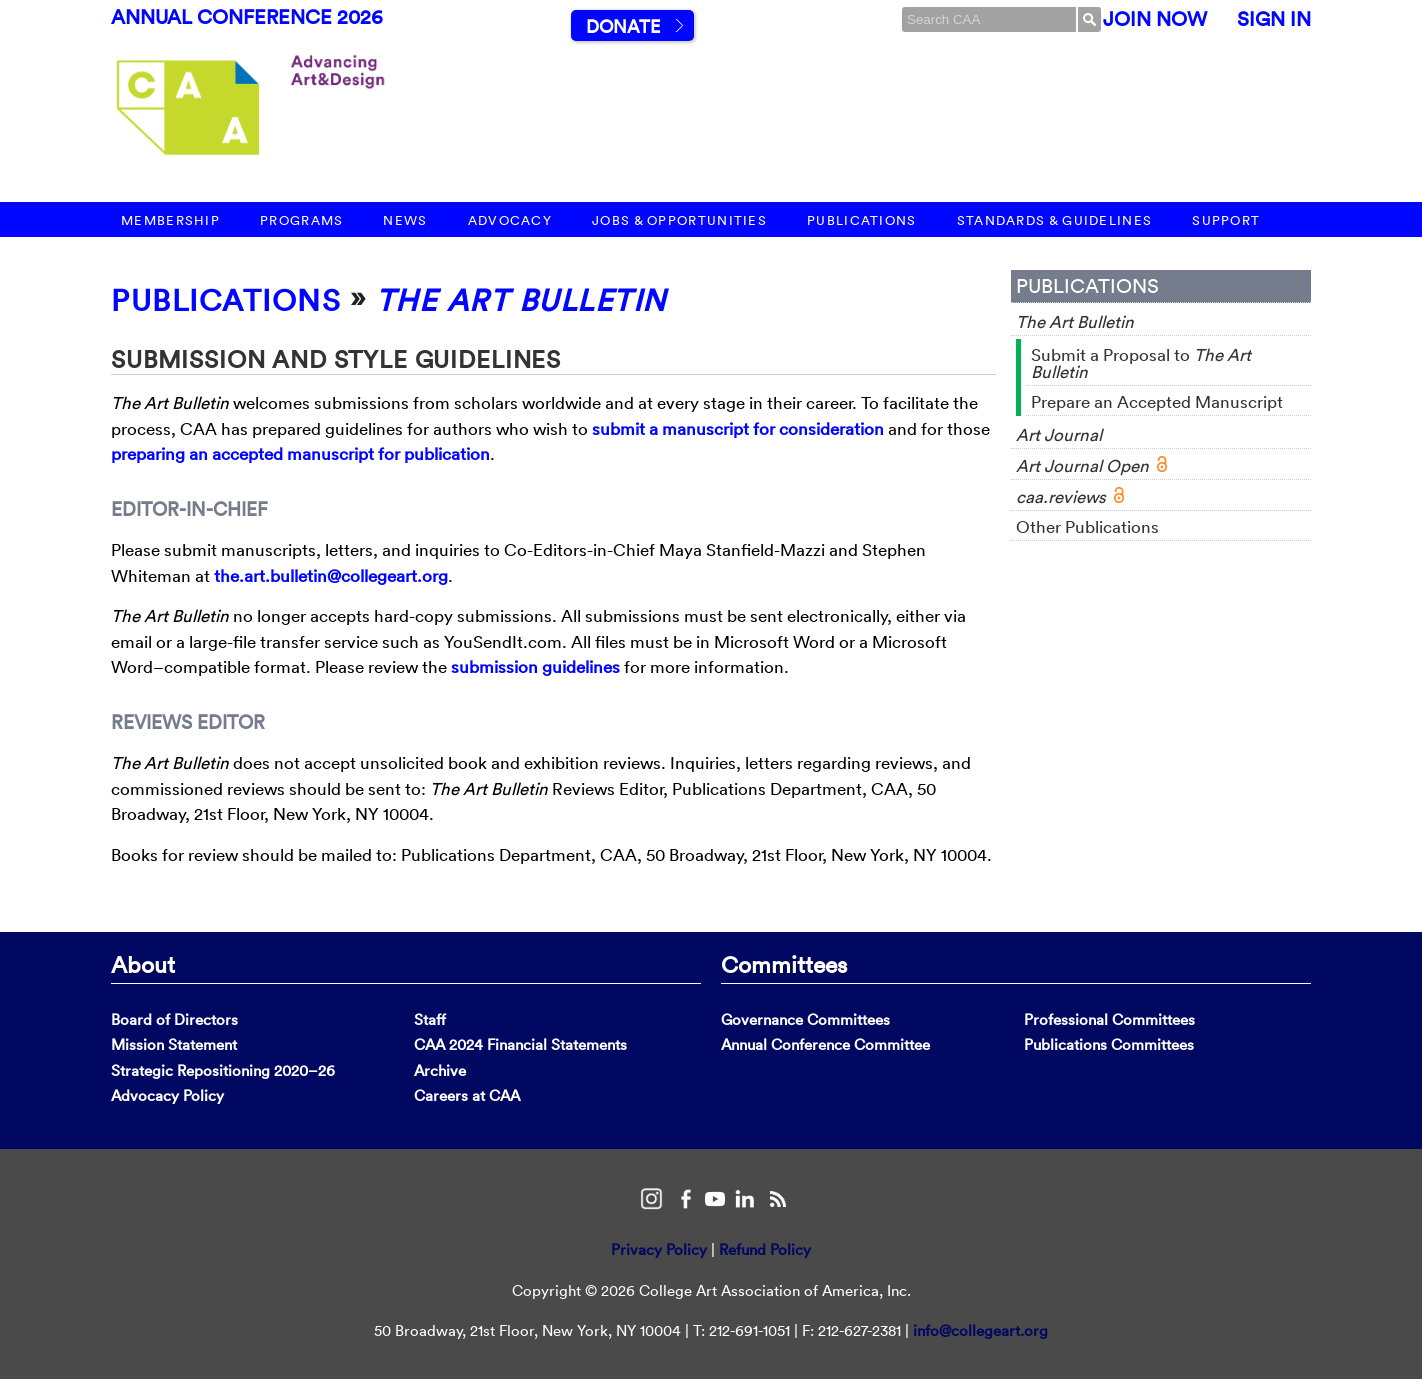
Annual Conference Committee (825, 1044)
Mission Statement (174, 1044)
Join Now (1155, 19)
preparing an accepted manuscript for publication (300, 453)
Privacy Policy (659, 1249)
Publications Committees (1109, 1044)
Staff (430, 1019)
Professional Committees (1109, 1019)
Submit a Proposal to (1141, 363)
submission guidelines (535, 666)
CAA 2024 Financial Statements (520, 1044)
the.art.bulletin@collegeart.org (331, 575)
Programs (301, 220)
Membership (170, 220)
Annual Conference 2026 (247, 17)
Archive (440, 1070)
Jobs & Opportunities (679, 220)
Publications (862, 220)
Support (1226, 220)
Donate (623, 26)
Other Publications (1087, 526)
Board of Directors (174, 1019)
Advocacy (510, 220)
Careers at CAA (467, 1095)
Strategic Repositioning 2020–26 (223, 1070)
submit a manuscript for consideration (738, 428)
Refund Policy (765, 1249)
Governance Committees (805, 1019)
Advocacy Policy (167, 1095)
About (143, 964)
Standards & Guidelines (1055, 220)
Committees (784, 964)
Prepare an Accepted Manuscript (1157, 401)
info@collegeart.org (980, 1330)
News (405, 220)
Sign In (1274, 19)
